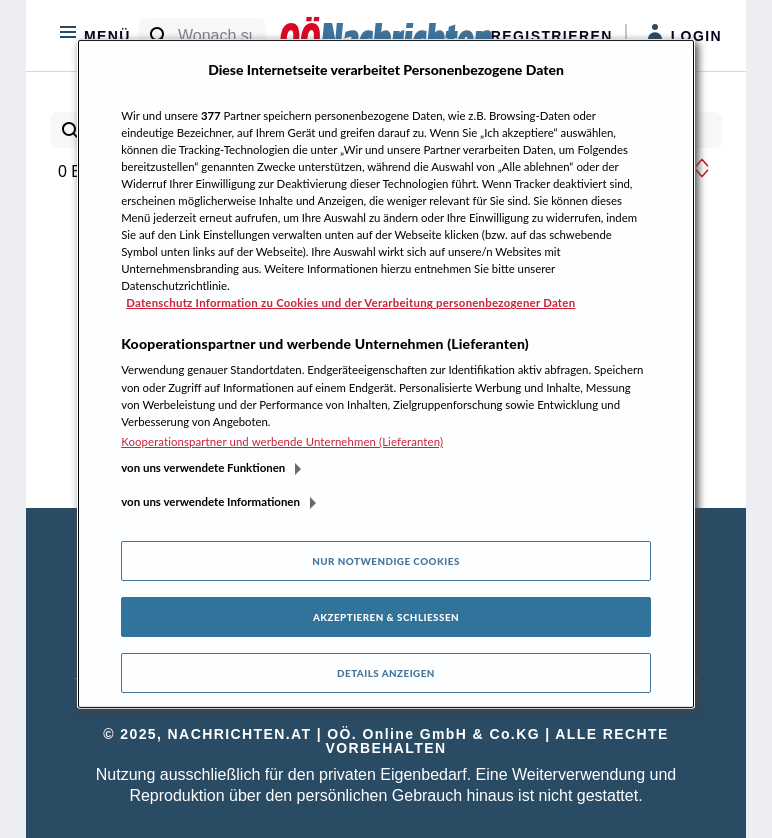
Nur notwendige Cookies (386, 561)
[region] (386, 374)
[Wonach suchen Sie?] (221, 36)
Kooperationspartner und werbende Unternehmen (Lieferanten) (282, 441)
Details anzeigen (386, 673)
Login (684, 34)
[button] (702, 168)
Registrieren (552, 36)
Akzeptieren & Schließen (386, 617)
